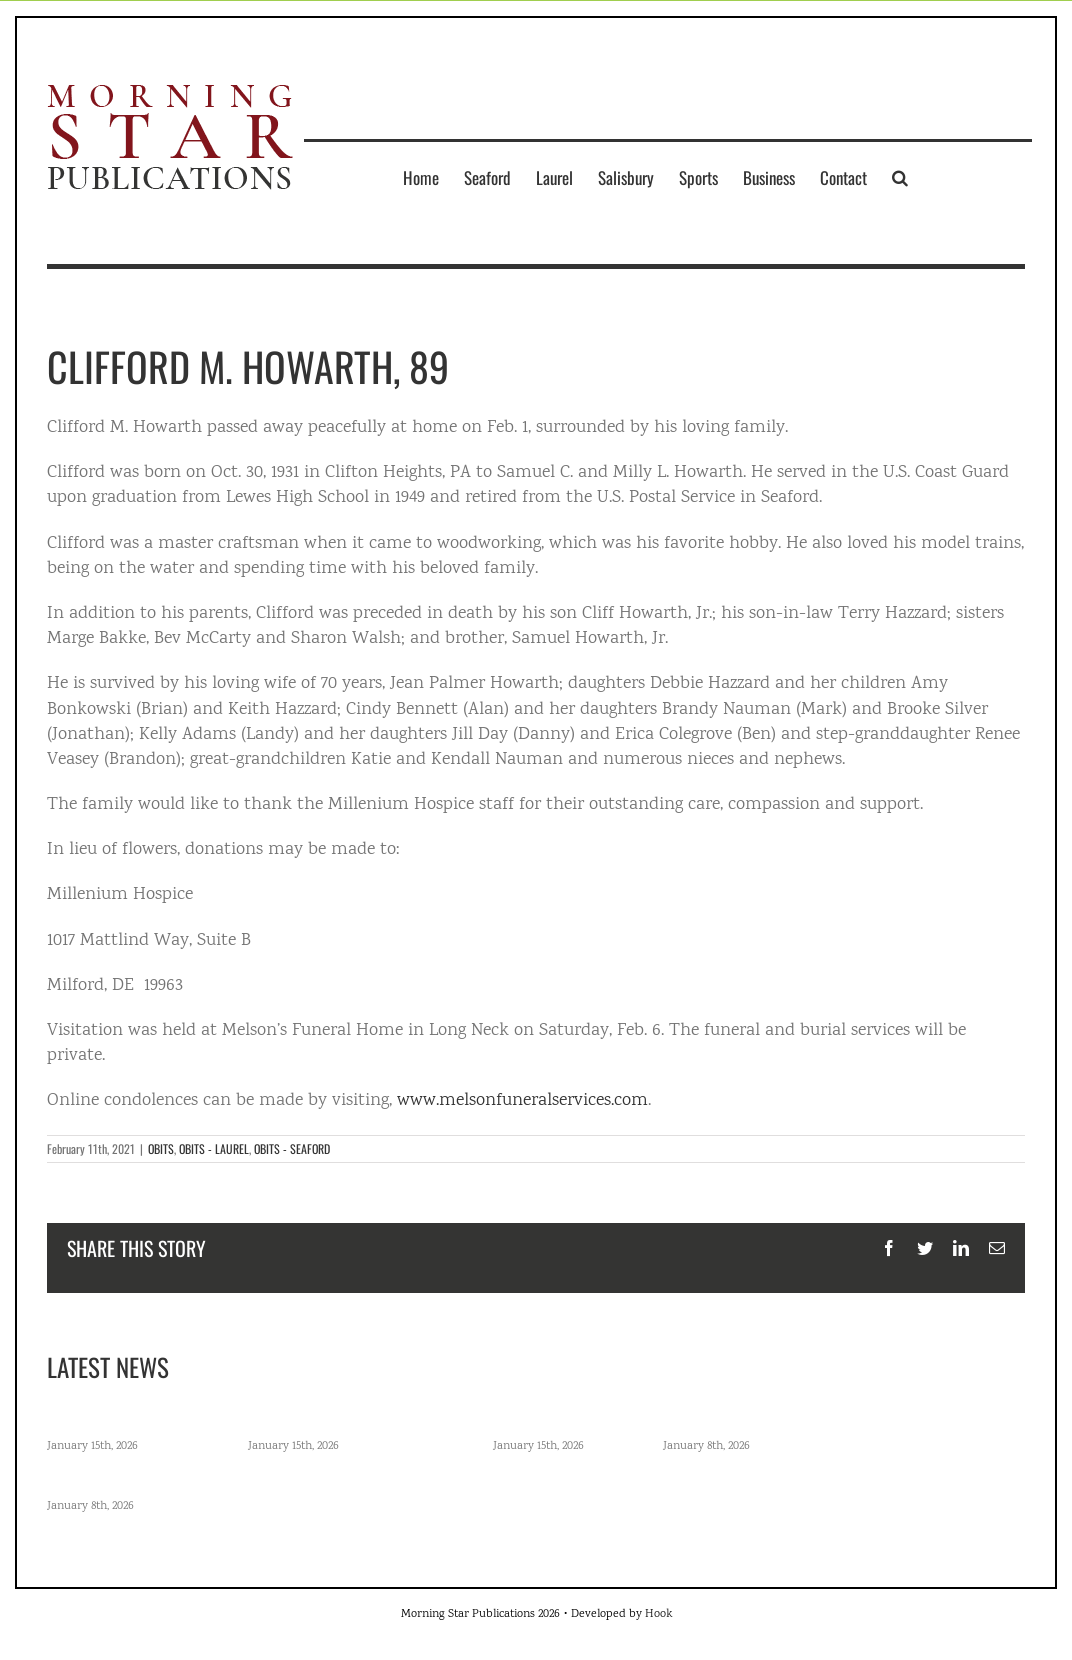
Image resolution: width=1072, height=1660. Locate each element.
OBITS (161, 1148)
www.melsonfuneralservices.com (522, 1101)
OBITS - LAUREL (214, 1148)
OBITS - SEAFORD (292, 1148)
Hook (658, 1614)
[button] (900, 177)
